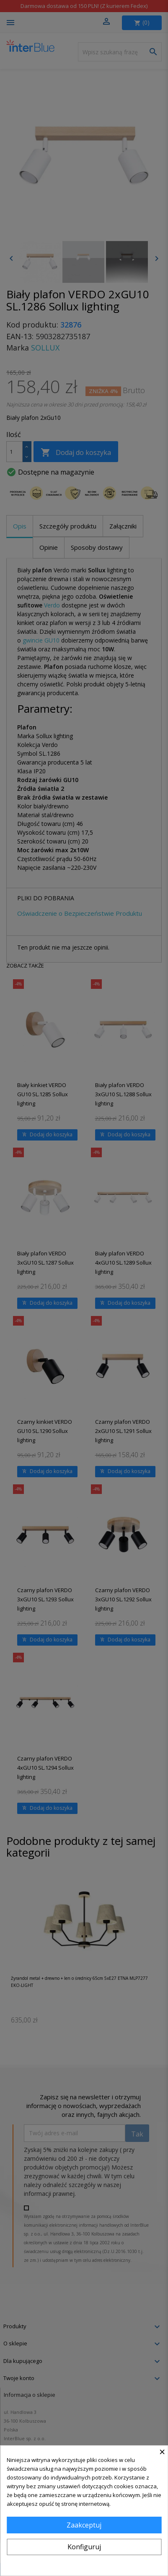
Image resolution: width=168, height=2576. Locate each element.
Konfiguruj (84, 2546)
